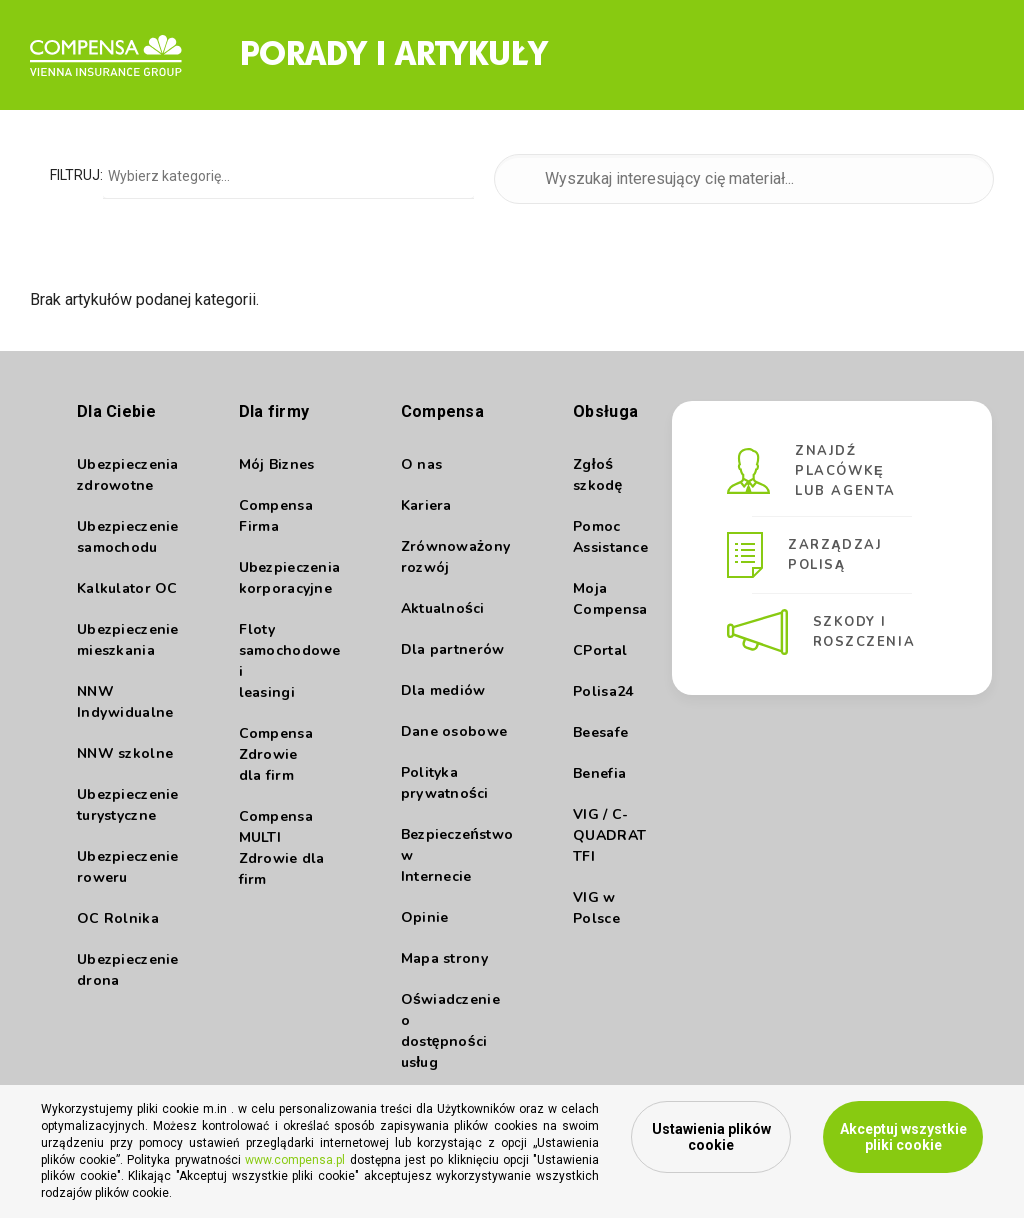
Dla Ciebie (116, 411)
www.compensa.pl (295, 1160)
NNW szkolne (125, 753)
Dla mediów (443, 690)
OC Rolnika (118, 918)
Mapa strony (444, 958)
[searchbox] (291, 176)
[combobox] (288, 175)
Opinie (425, 917)
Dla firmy (274, 411)
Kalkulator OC (127, 588)
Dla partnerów (453, 649)
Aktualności (443, 608)
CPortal (600, 650)
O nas (421, 464)
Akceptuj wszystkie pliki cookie (903, 1137)
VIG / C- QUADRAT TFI (609, 835)
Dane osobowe (454, 731)
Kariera (426, 505)
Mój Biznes (277, 464)
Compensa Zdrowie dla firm (276, 754)
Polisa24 (603, 691)
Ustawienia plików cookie (711, 1137)
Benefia (599, 773)
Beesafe (600, 732)
